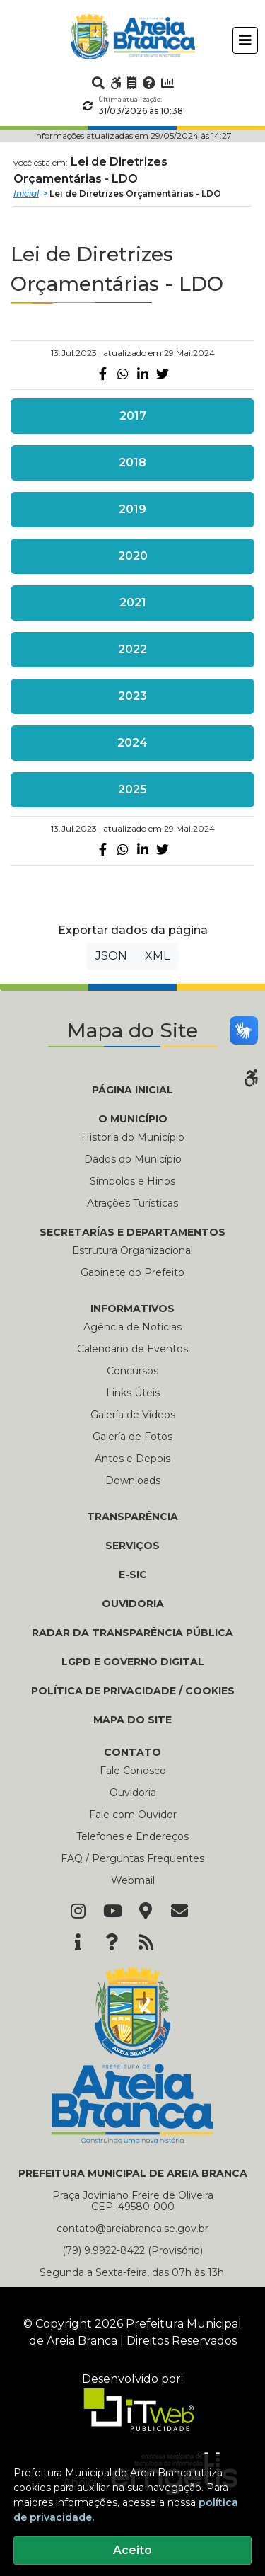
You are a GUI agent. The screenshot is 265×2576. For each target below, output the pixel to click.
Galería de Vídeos (132, 1414)
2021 (132, 602)
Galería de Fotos (132, 1436)
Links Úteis (133, 1392)
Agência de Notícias (132, 1327)
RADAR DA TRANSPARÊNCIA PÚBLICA (132, 1632)
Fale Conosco (133, 1770)
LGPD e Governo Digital (132, 1661)
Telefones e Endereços (132, 1836)
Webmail (133, 1880)
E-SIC (133, 1574)
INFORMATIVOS (132, 1308)
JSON (111, 955)
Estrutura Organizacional (132, 1250)
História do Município (132, 1137)
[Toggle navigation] (245, 40)
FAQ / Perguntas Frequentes (132, 1858)
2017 (132, 415)
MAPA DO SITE (132, 1719)
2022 (132, 649)
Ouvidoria (133, 1792)
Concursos (132, 1370)
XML (157, 955)
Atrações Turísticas (132, 1203)
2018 (132, 462)
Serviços (132, 1545)
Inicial (26, 193)
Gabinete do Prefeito (132, 1272)
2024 (132, 742)
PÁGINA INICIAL (132, 1089)
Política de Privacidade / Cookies (133, 1690)
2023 (132, 696)
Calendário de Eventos (132, 1348)
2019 (132, 509)
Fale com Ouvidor (133, 1814)
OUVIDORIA (133, 1603)
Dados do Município (133, 1159)
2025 (132, 789)
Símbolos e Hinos (132, 1181)
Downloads (132, 1480)
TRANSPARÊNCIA (132, 1516)
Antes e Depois (132, 1458)
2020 (133, 556)
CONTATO (132, 1752)
